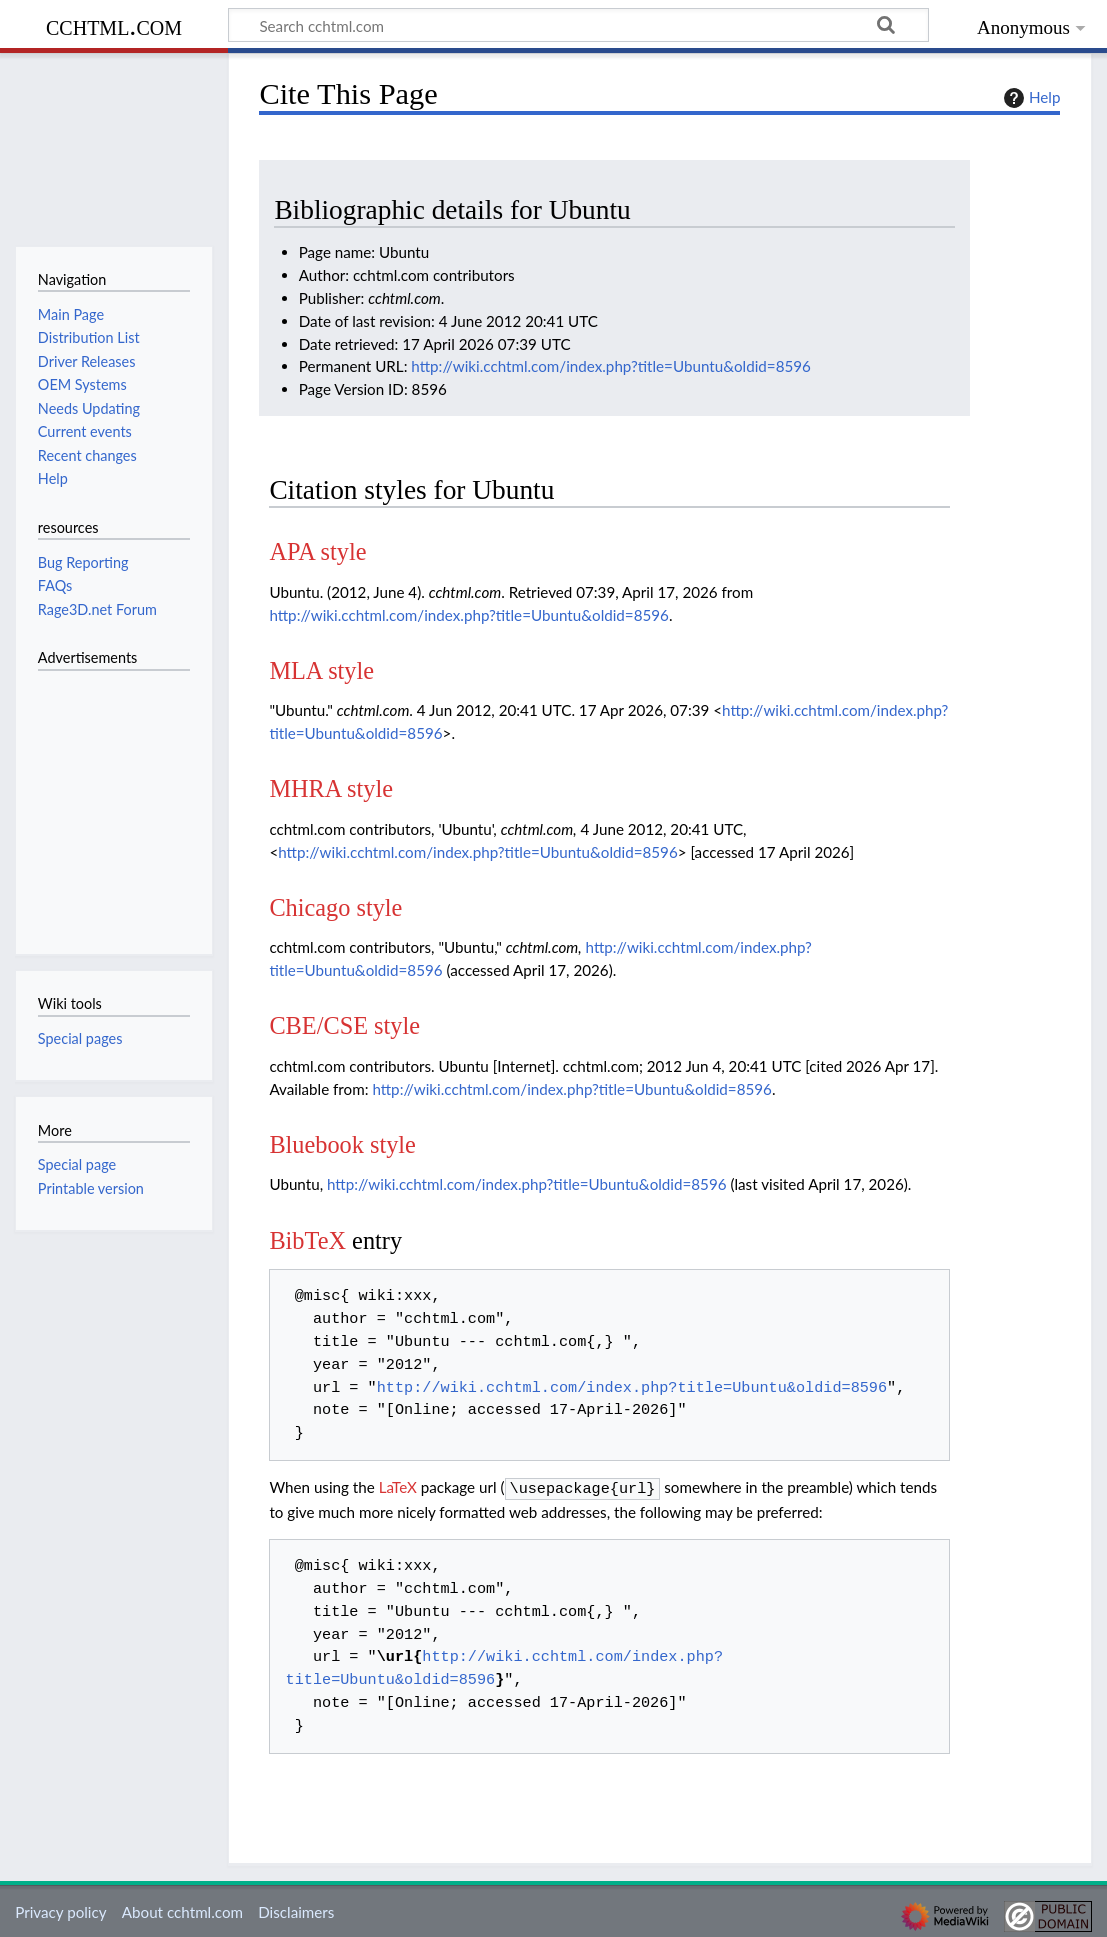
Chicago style (335, 907)
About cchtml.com (182, 1910)
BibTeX (307, 1240)
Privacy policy (60, 1910)
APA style (317, 551)
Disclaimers (296, 1910)
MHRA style (331, 788)
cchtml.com (114, 25)
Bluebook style (342, 1144)
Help (1029, 98)
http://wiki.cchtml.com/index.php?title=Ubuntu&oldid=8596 (611, 366)
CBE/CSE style (344, 1025)
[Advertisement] (98, 801)
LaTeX (398, 1487)
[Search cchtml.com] (578, 25)
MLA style (321, 670)
